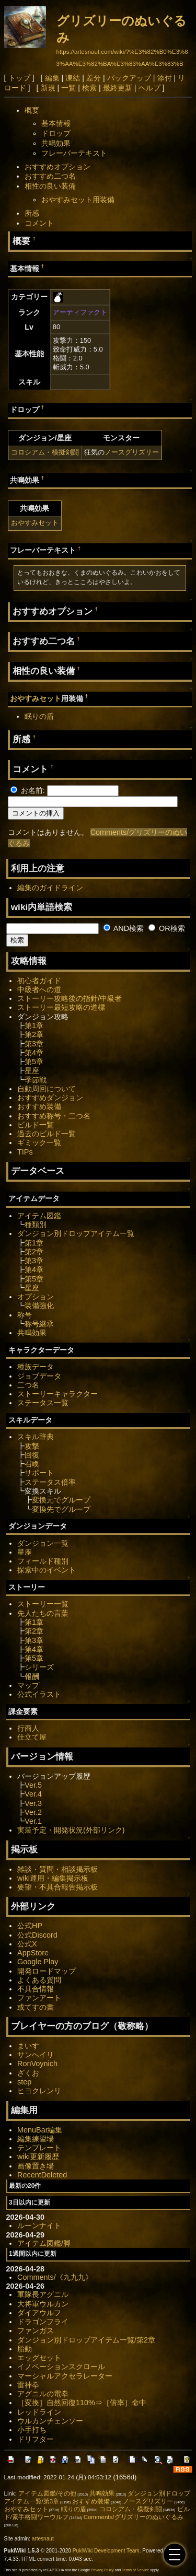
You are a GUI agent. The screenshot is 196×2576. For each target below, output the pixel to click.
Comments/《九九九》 (55, 2277)
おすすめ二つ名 (50, 176)
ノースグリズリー (132, 452)
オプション (35, 1296)
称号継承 (39, 1324)
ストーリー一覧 (42, 1604)
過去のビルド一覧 (46, 1133)
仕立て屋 (32, 1737)
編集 (52, 78)
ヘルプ (149, 88)
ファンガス (35, 2330)
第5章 (34, 1061)
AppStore (33, 1953)
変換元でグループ (61, 1500)
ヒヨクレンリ (39, 2091)
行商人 (28, 1728)
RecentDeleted (42, 2175)
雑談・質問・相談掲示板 (57, 1869)
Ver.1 (33, 1821)
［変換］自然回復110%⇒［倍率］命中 (81, 2402)
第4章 (34, 1052)
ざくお (28, 2073)
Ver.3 (33, 1803)
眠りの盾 (39, 716)
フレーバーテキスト (74, 153)
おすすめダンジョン (50, 1097)
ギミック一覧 (39, 1142)
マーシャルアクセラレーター (64, 2376)
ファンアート (39, 1998)
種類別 (36, 1224)
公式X (27, 1944)
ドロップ (56, 133)
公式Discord (37, 1935)
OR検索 (166, 928)
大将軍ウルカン (42, 2304)
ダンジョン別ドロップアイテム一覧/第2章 (86, 2340)
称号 (24, 1315)
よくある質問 (39, 1980)
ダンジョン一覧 (42, 1543)
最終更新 (117, 88)
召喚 (32, 1464)
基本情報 (56, 123)
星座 (32, 1070)
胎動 (24, 2349)
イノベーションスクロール (61, 2366)
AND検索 (123, 928)
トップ (19, 78)
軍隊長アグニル (42, 2294)
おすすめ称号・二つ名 (53, 1116)
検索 (89, 88)
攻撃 (32, 1446)
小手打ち (32, 2430)
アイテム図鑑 (39, 1215)
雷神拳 (28, 2385)
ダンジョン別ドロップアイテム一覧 (75, 1233)
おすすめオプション (57, 166)
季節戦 (36, 1080)
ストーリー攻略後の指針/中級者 (69, 998)
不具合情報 (35, 1989)
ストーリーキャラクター (57, 1394)
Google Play (37, 1961)
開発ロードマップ (46, 1971)
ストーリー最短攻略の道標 (61, 1007)
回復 (32, 1455)
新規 (48, 88)
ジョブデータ (39, 1376)
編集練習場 (35, 2139)
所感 (32, 213)
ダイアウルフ (39, 2313)
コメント (39, 223)
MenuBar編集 (39, 2130)
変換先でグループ (61, 1509)
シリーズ (39, 1667)
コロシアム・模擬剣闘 (45, 452)
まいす (28, 2046)
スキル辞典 (35, 1436)
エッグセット (39, 2357)
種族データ (35, 1366)
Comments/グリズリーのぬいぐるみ (133, 2517)
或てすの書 (35, 2007)
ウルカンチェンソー (50, 2421)
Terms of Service (135, 2570)
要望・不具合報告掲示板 (57, 1887)
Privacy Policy (102, 2570)
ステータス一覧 (42, 1402)
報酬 (32, 1676)
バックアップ (129, 78)
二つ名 (28, 1385)
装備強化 (39, 1305)
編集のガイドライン (50, 887)
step (24, 2082)
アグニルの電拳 (42, 2393)
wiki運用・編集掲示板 (52, 1878)
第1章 (34, 1025)
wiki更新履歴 (38, 2156)
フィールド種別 (42, 1561)
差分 (93, 78)
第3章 (34, 1044)
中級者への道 (39, 989)
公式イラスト (39, 1694)
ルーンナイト (39, 2225)
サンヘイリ (35, 2054)
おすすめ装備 (39, 1106)
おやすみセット (35, 523)
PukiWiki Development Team (106, 2551)
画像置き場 (35, 2166)
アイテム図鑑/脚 (44, 2243)
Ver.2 (33, 1812)
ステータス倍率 (50, 1482)
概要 (32, 110)
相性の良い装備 (50, 186)
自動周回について (46, 1089)
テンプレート (39, 2147)
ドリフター (35, 2439)
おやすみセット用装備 (77, 199)
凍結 (72, 78)
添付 (164, 78)
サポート (39, 1472)
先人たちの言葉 (42, 1613)
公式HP (29, 1925)
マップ (28, 1685)
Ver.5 (33, 1785)
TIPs (25, 1152)
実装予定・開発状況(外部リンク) (71, 1830)
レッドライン (39, 2412)
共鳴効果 (56, 143)
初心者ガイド (39, 980)
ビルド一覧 (35, 1125)
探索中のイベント (46, 1570)
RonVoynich (37, 2063)
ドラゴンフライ (42, 2321)
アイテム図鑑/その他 (47, 2493)
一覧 (68, 88)
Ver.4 (33, 1794)
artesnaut (43, 2539)
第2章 (34, 1034)
